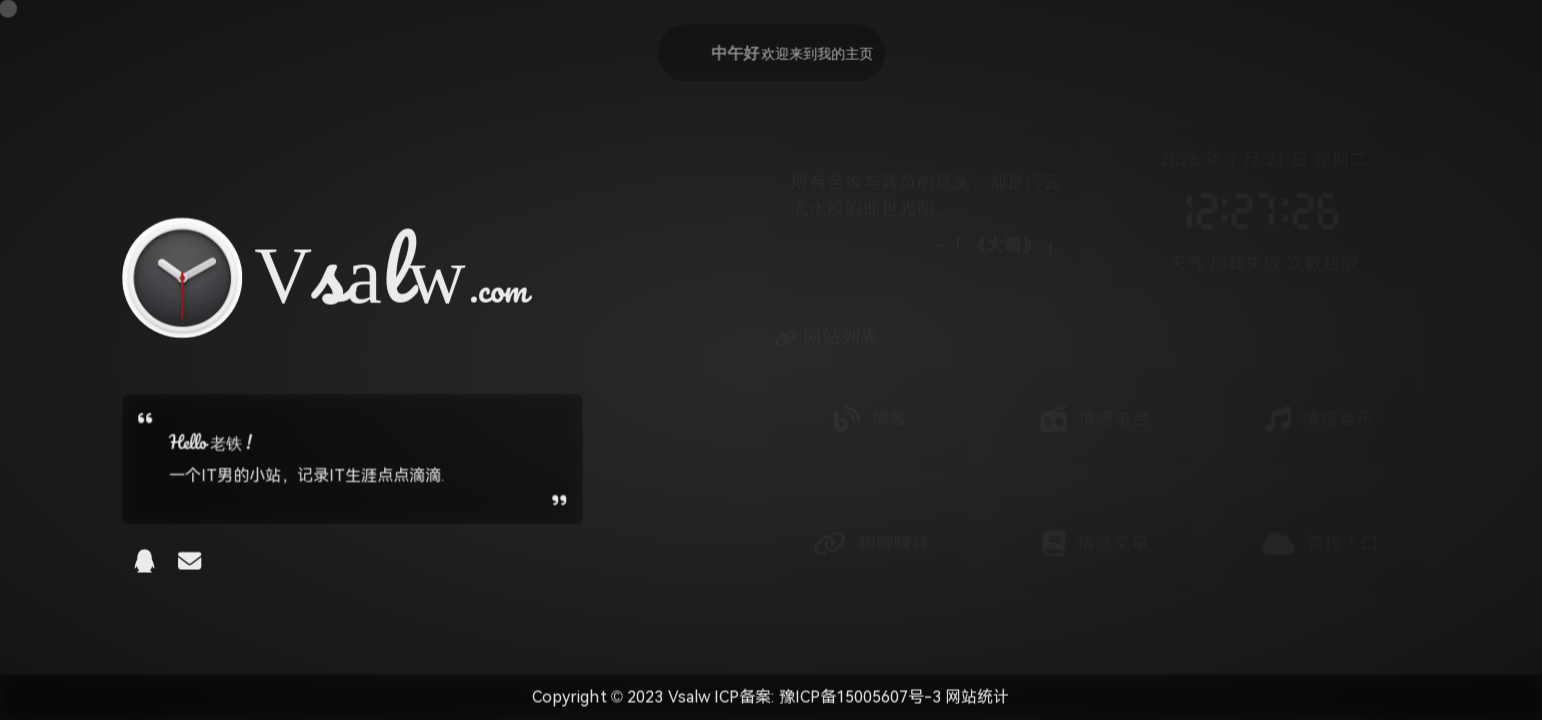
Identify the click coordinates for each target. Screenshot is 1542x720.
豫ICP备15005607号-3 (857, 697)
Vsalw (690, 697)
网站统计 (978, 697)
